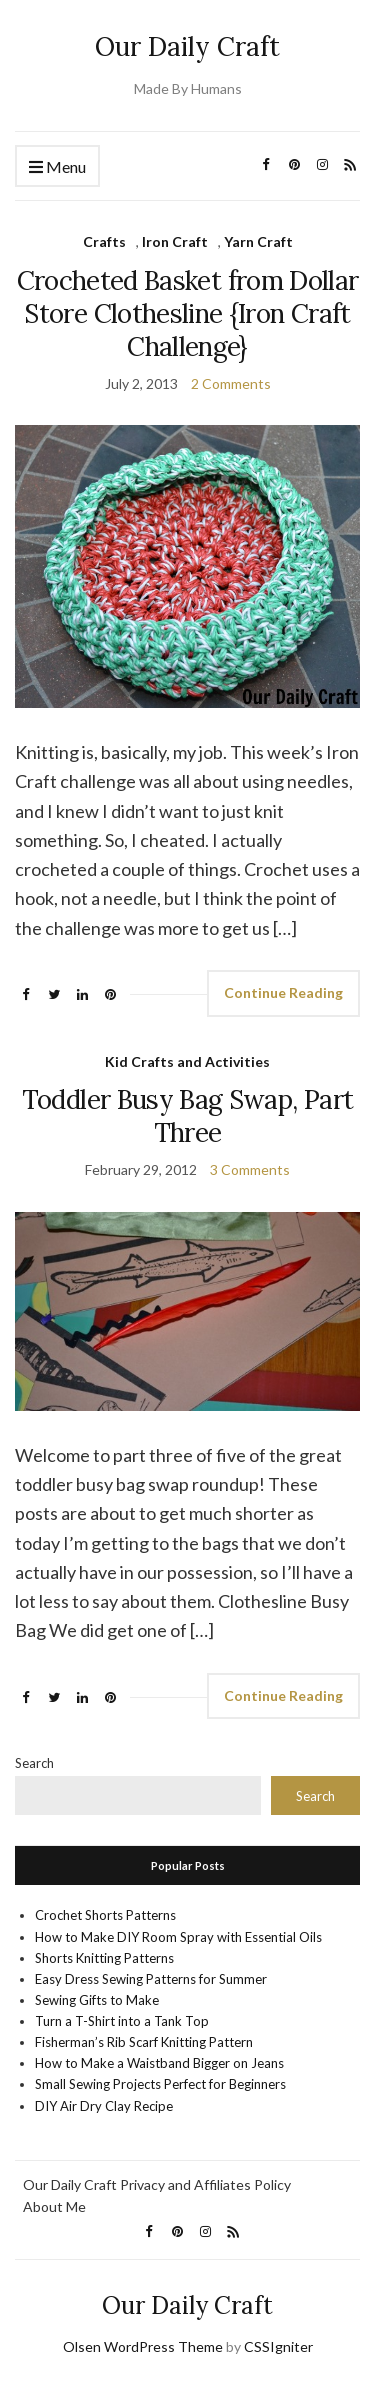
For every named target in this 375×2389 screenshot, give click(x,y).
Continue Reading (283, 992)
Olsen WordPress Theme (143, 2346)
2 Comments (231, 383)
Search (34, 1763)
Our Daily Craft (187, 46)
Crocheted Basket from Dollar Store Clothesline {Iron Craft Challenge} (188, 313)
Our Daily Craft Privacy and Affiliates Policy (157, 2184)
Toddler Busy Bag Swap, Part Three (187, 1116)
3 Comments (250, 1169)
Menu (57, 167)
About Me (54, 2206)
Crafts (104, 241)
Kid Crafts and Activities (187, 1061)
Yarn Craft (258, 241)
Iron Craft (175, 241)
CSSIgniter (278, 2346)
